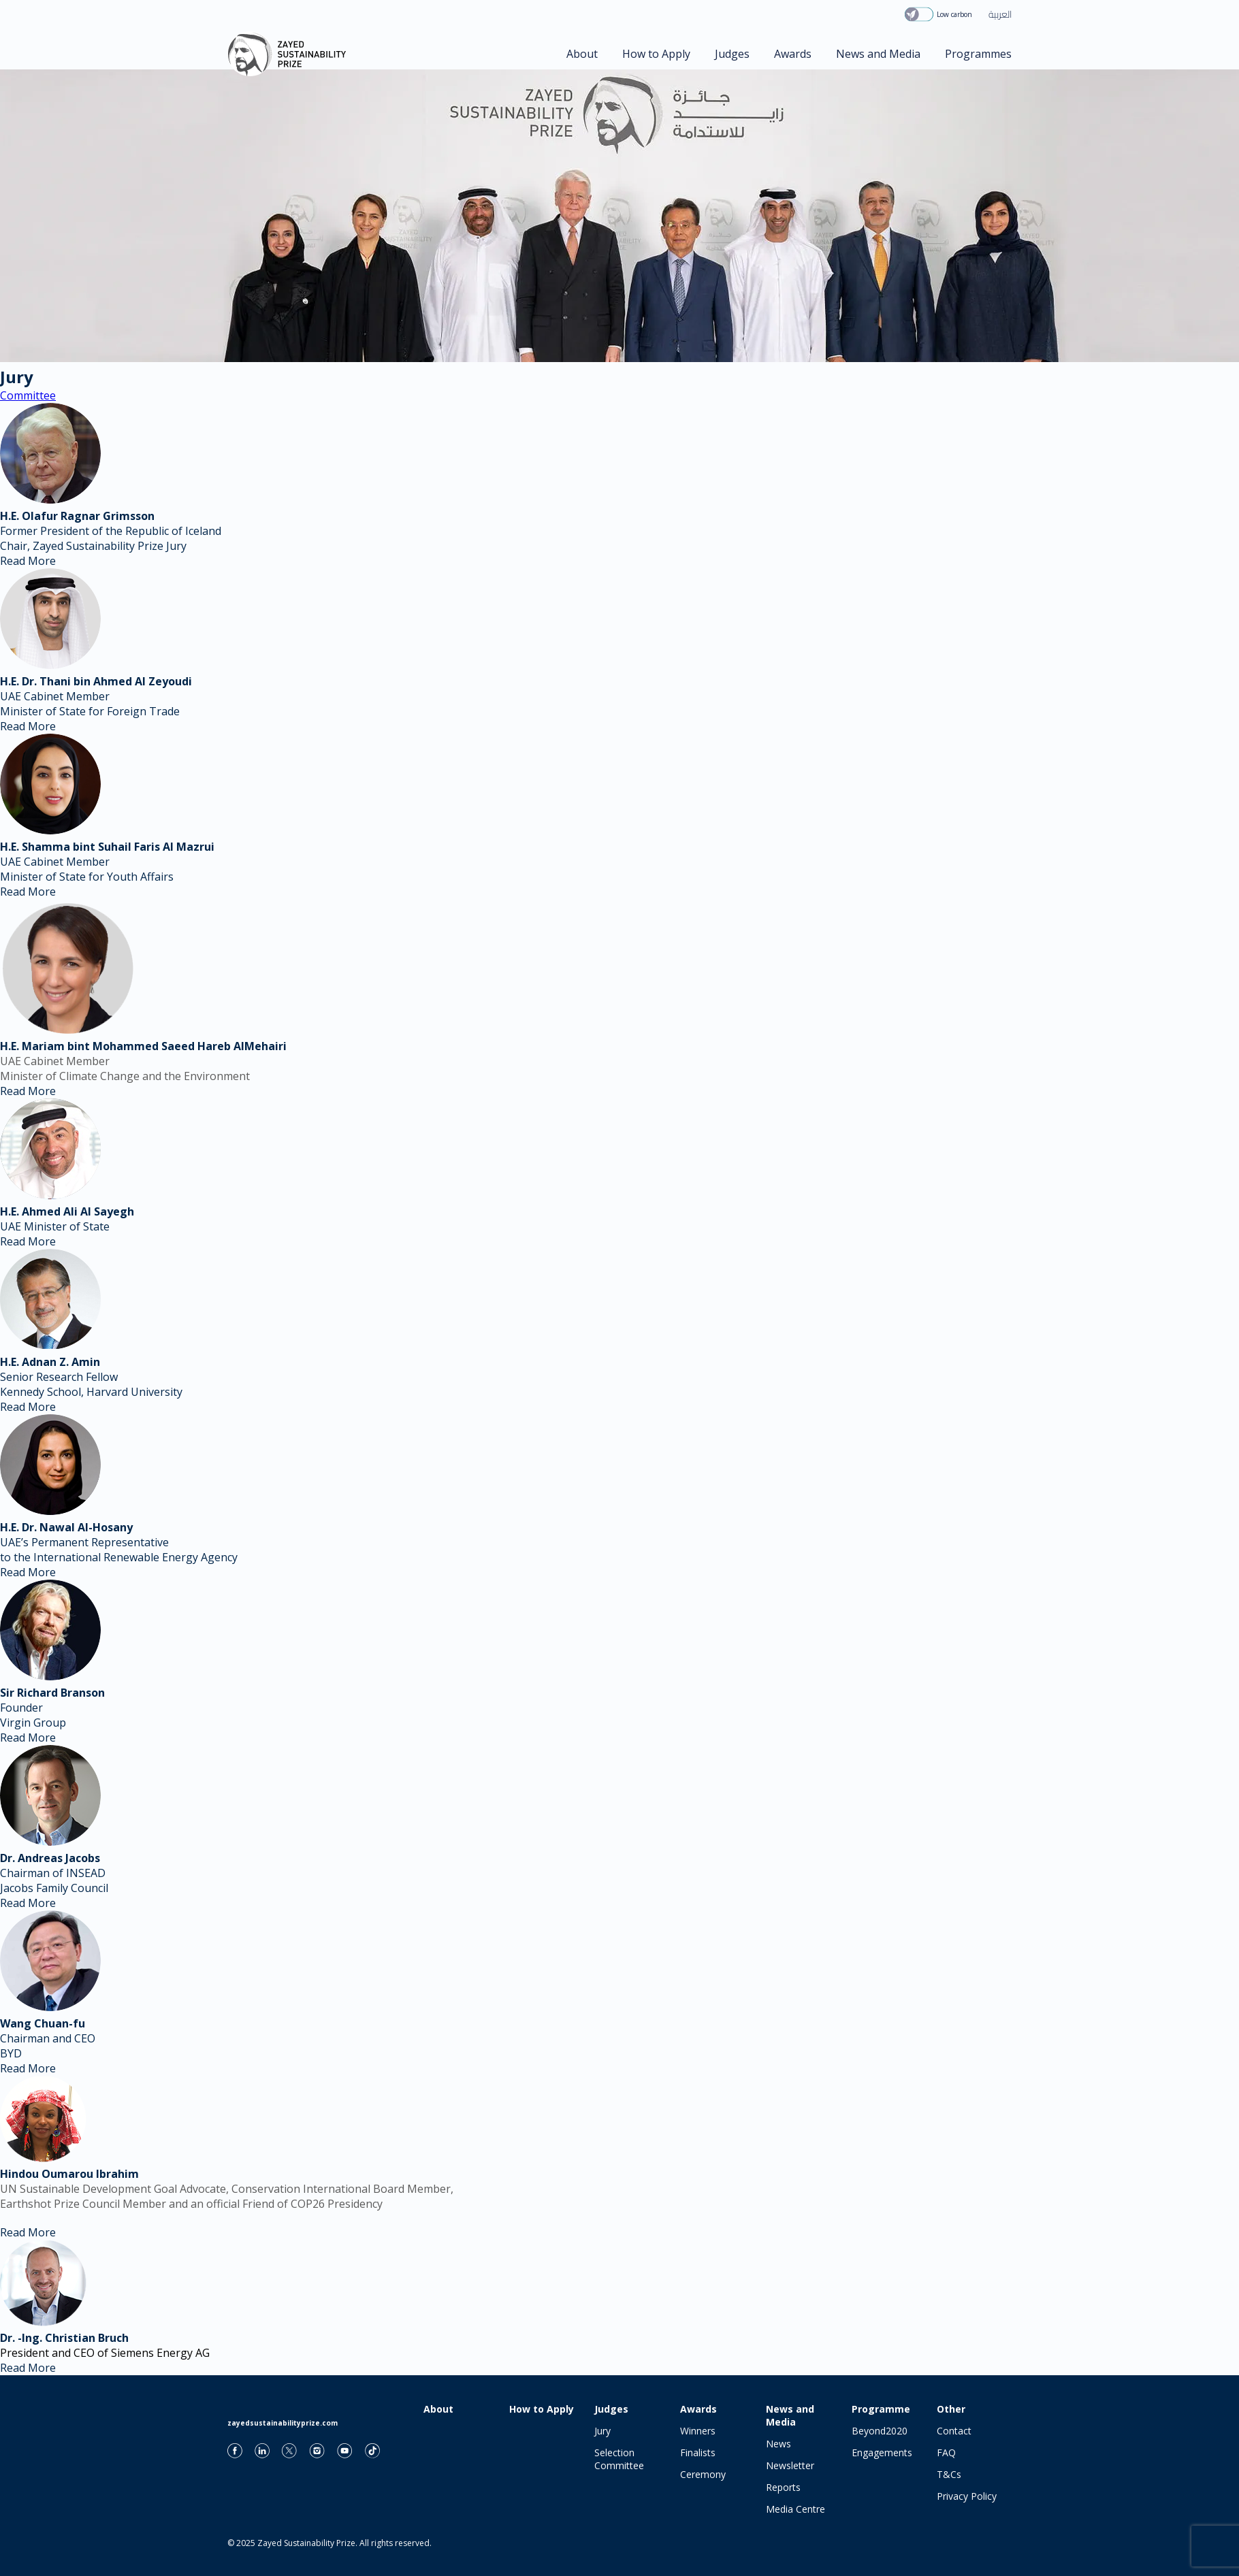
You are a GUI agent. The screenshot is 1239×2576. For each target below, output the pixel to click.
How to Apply (656, 53)
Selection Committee (619, 2459)
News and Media (878, 53)
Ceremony (703, 2474)
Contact (954, 2430)
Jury (602, 2430)
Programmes (978, 53)
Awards (792, 53)
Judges (732, 53)
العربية (1000, 14)
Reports (783, 2487)
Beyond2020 (879, 2430)
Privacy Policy (967, 2496)
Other (951, 2408)
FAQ (946, 2452)
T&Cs (949, 2474)
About (582, 53)
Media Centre (795, 2508)
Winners (697, 2430)
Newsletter (790, 2465)
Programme (881, 2408)
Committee (28, 395)
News (778, 2443)
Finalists (697, 2452)
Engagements (882, 2452)
